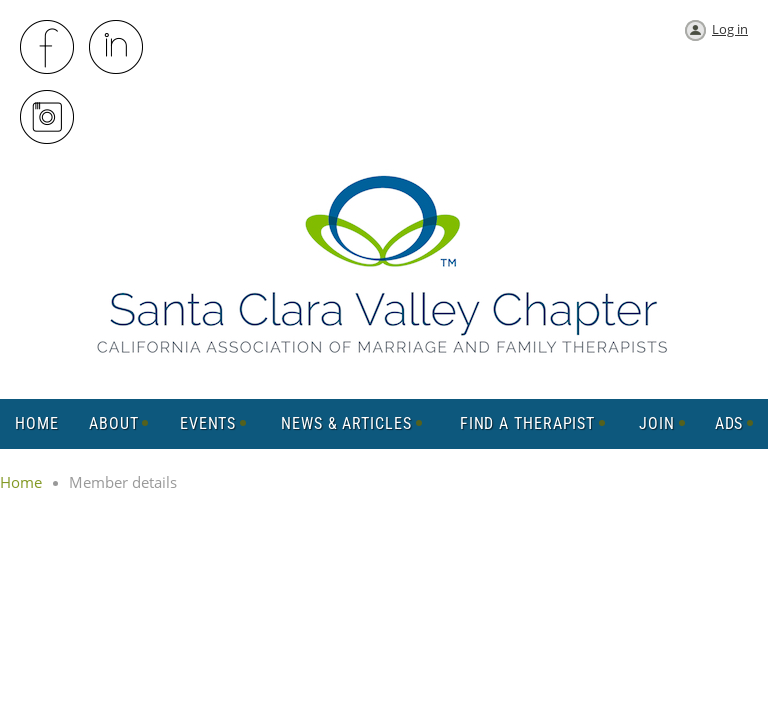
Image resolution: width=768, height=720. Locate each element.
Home (21, 482)
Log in (730, 29)
